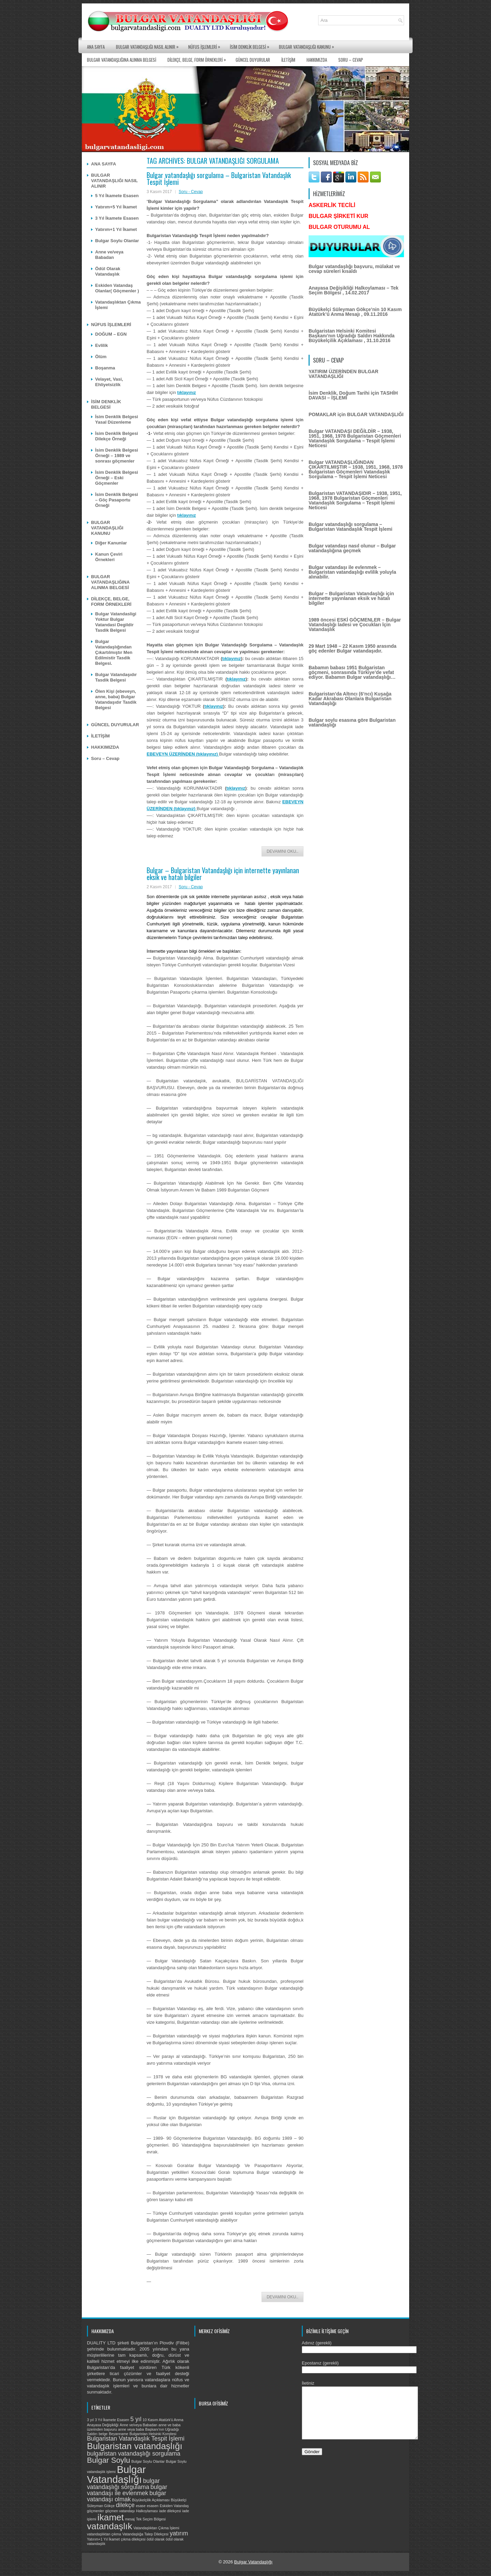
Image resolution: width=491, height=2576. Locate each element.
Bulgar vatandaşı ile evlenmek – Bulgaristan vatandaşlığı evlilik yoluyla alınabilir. (352, 572)
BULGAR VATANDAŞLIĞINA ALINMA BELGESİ (121, 59)
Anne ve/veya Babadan (109, 254)
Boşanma (105, 367)
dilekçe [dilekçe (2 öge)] (125, 2505)
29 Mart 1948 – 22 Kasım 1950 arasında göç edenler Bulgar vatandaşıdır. (353, 648)
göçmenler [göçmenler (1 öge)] (95, 2511)
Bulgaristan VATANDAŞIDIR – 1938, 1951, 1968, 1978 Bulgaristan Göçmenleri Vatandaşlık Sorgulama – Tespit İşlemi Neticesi (355, 500)
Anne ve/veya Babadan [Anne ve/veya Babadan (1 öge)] (138, 2425)
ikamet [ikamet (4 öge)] (111, 2517)
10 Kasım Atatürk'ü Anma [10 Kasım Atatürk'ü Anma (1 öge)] (163, 2420)
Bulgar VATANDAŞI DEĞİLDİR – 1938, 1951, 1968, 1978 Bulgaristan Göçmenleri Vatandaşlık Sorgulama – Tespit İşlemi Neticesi (355, 438)
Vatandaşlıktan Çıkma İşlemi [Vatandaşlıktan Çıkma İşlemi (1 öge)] (156, 2528)
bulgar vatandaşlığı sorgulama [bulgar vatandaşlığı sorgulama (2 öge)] (123, 2483)
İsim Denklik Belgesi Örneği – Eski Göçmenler (116, 478)
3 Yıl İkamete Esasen (117, 218)
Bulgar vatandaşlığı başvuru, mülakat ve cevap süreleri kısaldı (354, 269)
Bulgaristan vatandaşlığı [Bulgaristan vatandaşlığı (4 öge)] (134, 2446)
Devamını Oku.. (282, 851)
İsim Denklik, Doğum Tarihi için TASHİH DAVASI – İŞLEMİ (353, 395)
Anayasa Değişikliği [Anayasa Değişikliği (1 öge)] (102, 2425)
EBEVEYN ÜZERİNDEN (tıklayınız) (183, 754)
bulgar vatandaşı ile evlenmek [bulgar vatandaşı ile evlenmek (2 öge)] (127, 2490)
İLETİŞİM (288, 59)
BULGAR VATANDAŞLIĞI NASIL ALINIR (149, 45)
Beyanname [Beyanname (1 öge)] (118, 2434)
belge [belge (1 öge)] (103, 2434)
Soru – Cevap (350, 59)
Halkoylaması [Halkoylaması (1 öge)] (147, 2511)
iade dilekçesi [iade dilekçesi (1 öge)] (170, 2511)
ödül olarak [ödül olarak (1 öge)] (155, 2539)
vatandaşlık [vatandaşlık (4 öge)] (109, 2526)
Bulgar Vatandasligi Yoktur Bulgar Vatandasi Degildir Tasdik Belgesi (115, 622)
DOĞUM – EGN (111, 334)
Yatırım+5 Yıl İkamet (116, 206)
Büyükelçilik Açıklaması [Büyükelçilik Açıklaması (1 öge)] (150, 2500)
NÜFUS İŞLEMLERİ (206, 45)
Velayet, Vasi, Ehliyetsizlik (109, 382)
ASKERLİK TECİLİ (332, 205)
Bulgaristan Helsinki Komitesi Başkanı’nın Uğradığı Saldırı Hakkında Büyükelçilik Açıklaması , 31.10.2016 (352, 335)
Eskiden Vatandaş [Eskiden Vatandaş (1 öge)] (174, 2506)
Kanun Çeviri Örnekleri (108, 557)
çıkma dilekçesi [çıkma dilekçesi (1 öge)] (133, 2539)
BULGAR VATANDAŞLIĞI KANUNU (308, 45)
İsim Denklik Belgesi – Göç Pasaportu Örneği (116, 500)
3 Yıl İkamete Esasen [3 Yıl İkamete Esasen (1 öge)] (112, 2420)
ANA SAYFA (96, 46)
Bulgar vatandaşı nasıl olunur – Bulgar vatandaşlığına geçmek (352, 548)
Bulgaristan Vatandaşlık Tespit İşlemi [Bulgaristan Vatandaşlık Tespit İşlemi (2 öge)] (135, 2438)
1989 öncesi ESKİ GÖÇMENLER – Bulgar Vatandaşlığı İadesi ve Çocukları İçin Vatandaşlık (355, 624)
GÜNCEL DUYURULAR (253, 59)
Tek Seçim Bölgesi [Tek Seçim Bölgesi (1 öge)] (151, 2519)
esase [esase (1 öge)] (140, 2506)
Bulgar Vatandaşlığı (253, 2561)
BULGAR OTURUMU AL (339, 227)
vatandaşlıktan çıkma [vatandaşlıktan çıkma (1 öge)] (104, 2534)
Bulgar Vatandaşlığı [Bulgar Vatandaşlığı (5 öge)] (116, 2474)
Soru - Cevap (191, 191)
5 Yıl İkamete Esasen (117, 195)
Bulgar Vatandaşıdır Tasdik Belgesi (116, 677)
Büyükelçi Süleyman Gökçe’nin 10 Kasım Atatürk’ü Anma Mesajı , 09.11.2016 (355, 312)
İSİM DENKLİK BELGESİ (251, 45)
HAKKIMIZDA (317, 59)
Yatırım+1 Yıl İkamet (116, 229)
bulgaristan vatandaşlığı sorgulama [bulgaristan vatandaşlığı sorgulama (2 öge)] (133, 2453)
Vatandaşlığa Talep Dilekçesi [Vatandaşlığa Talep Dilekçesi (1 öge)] (145, 2534)
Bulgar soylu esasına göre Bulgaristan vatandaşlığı (352, 722)
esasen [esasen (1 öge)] (152, 2506)
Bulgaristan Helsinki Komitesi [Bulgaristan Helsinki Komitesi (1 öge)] (153, 2434)
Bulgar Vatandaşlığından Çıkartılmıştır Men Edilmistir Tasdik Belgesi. (113, 652)
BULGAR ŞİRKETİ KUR (338, 216)
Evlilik (101, 345)
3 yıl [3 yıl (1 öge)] (90, 2420)
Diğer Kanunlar (111, 542)
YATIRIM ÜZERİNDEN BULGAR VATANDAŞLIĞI (343, 374)
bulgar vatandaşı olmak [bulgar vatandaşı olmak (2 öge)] (126, 2496)
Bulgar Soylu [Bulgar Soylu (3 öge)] (108, 2460)
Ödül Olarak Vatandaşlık (107, 271)
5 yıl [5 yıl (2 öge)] (135, 2419)
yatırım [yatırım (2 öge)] (179, 2533)
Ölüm (100, 356)
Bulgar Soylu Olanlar (117, 240)
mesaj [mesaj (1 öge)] (130, 2519)
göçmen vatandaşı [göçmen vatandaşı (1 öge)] (120, 2511)
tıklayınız (186, 392)
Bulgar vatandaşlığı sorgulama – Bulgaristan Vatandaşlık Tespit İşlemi (219, 178)
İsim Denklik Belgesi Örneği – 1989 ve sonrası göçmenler (116, 456)
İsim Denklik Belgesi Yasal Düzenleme (116, 419)
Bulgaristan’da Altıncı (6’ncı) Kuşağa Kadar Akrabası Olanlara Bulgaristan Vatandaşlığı (350, 698)
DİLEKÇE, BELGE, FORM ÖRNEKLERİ (198, 58)
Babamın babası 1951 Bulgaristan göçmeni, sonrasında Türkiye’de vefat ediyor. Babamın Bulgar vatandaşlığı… (352, 672)
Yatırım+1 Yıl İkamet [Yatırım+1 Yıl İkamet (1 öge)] (103, 2539)
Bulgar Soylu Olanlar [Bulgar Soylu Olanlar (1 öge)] (148, 2461)
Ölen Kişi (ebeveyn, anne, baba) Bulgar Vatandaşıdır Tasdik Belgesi (115, 699)
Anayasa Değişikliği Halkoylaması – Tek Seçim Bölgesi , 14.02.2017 (354, 290)
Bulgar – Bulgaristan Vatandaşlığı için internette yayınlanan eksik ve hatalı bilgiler (223, 873)
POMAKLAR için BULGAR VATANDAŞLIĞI (356, 414)
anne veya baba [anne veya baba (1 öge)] (131, 2429)
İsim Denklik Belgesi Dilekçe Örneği (116, 436)
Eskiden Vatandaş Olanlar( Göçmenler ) (117, 288)
